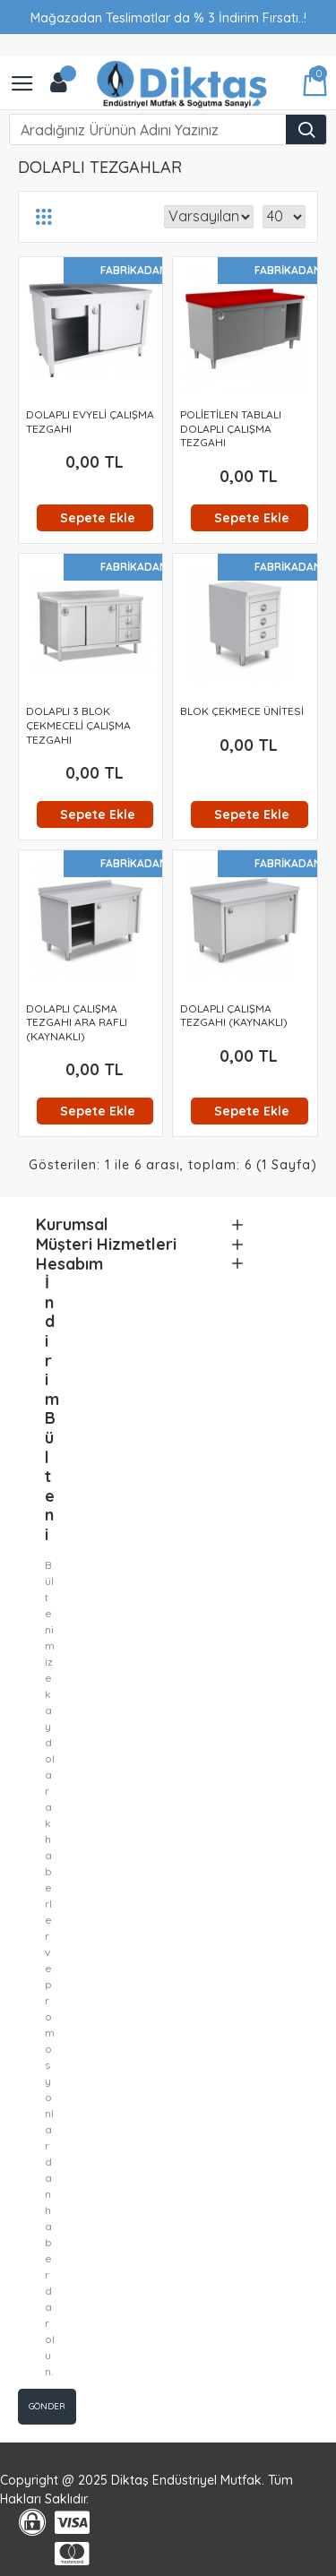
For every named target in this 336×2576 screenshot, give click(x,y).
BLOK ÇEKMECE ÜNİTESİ (242, 711)
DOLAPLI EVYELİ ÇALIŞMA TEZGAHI (90, 421)
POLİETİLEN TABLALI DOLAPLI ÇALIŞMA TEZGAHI (230, 428)
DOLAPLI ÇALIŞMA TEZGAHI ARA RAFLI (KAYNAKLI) (76, 1022)
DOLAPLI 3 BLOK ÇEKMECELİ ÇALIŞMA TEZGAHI (78, 724)
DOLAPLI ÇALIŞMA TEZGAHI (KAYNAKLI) (234, 1016)
